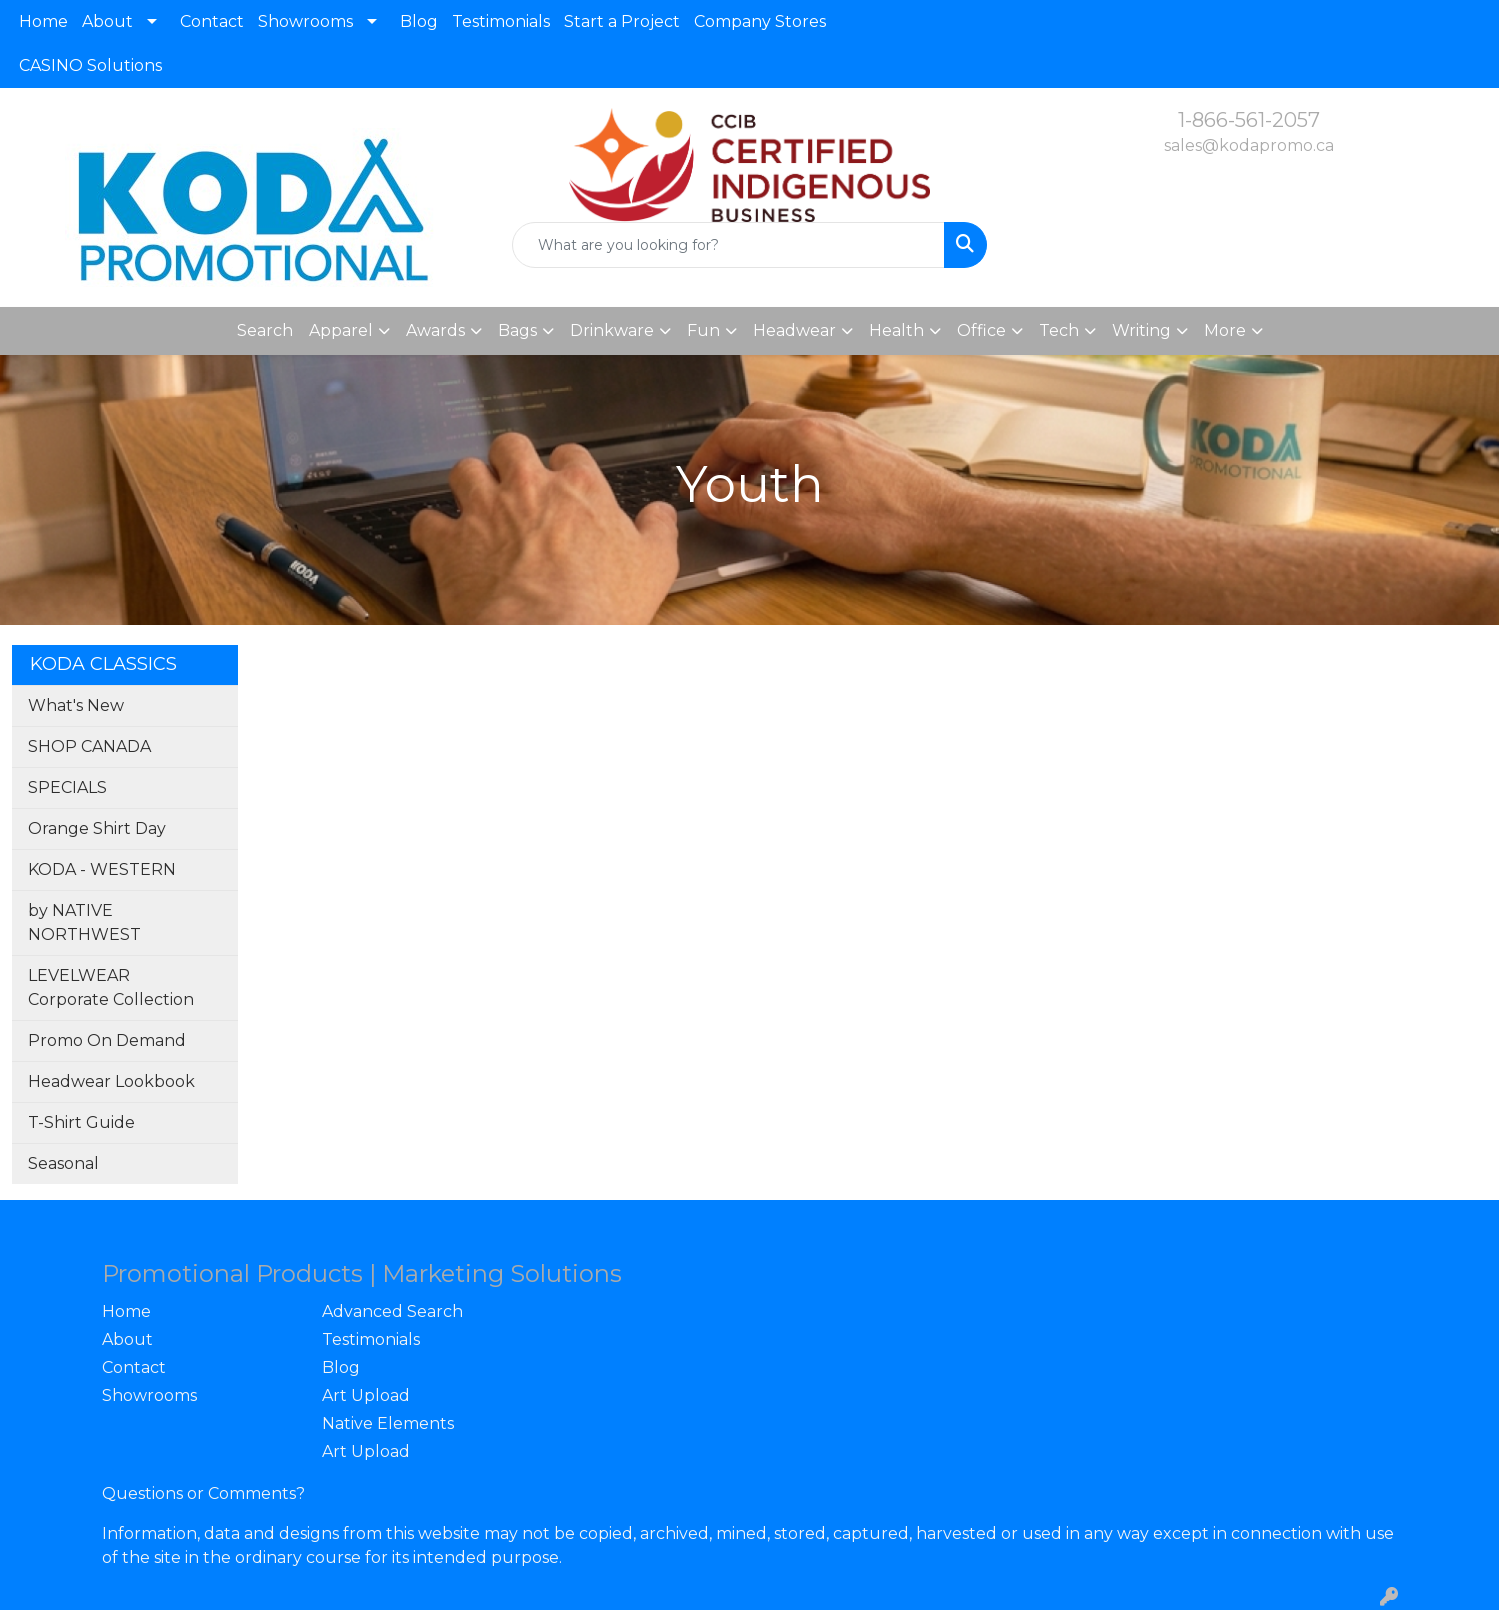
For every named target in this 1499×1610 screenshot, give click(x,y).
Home (43, 21)
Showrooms (305, 21)
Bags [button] (517, 330)
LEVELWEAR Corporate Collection (111, 987)
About (107, 21)
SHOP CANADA (89, 746)
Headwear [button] (794, 330)
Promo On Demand (107, 1040)
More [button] (1225, 330)
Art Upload (366, 1395)
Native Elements (388, 1423)
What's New (76, 705)
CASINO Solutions (90, 65)
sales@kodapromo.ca (1249, 145)
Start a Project (622, 21)
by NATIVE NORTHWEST (84, 922)
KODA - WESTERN (102, 869)
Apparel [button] (341, 330)
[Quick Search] (729, 245)
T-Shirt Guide (81, 1122)
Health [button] (896, 330)
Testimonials (501, 21)
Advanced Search (392, 1311)
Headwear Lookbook (111, 1081)
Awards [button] (435, 330)
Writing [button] (1141, 330)
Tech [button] (1059, 330)
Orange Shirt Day (97, 828)
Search (265, 330)
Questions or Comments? (203, 1493)
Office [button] (981, 330)
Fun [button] (703, 330)
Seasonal (63, 1163)
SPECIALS (67, 787)
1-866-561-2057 (1249, 120)
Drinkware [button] (612, 330)
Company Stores (760, 21)
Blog (419, 21)
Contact (212, 21)
